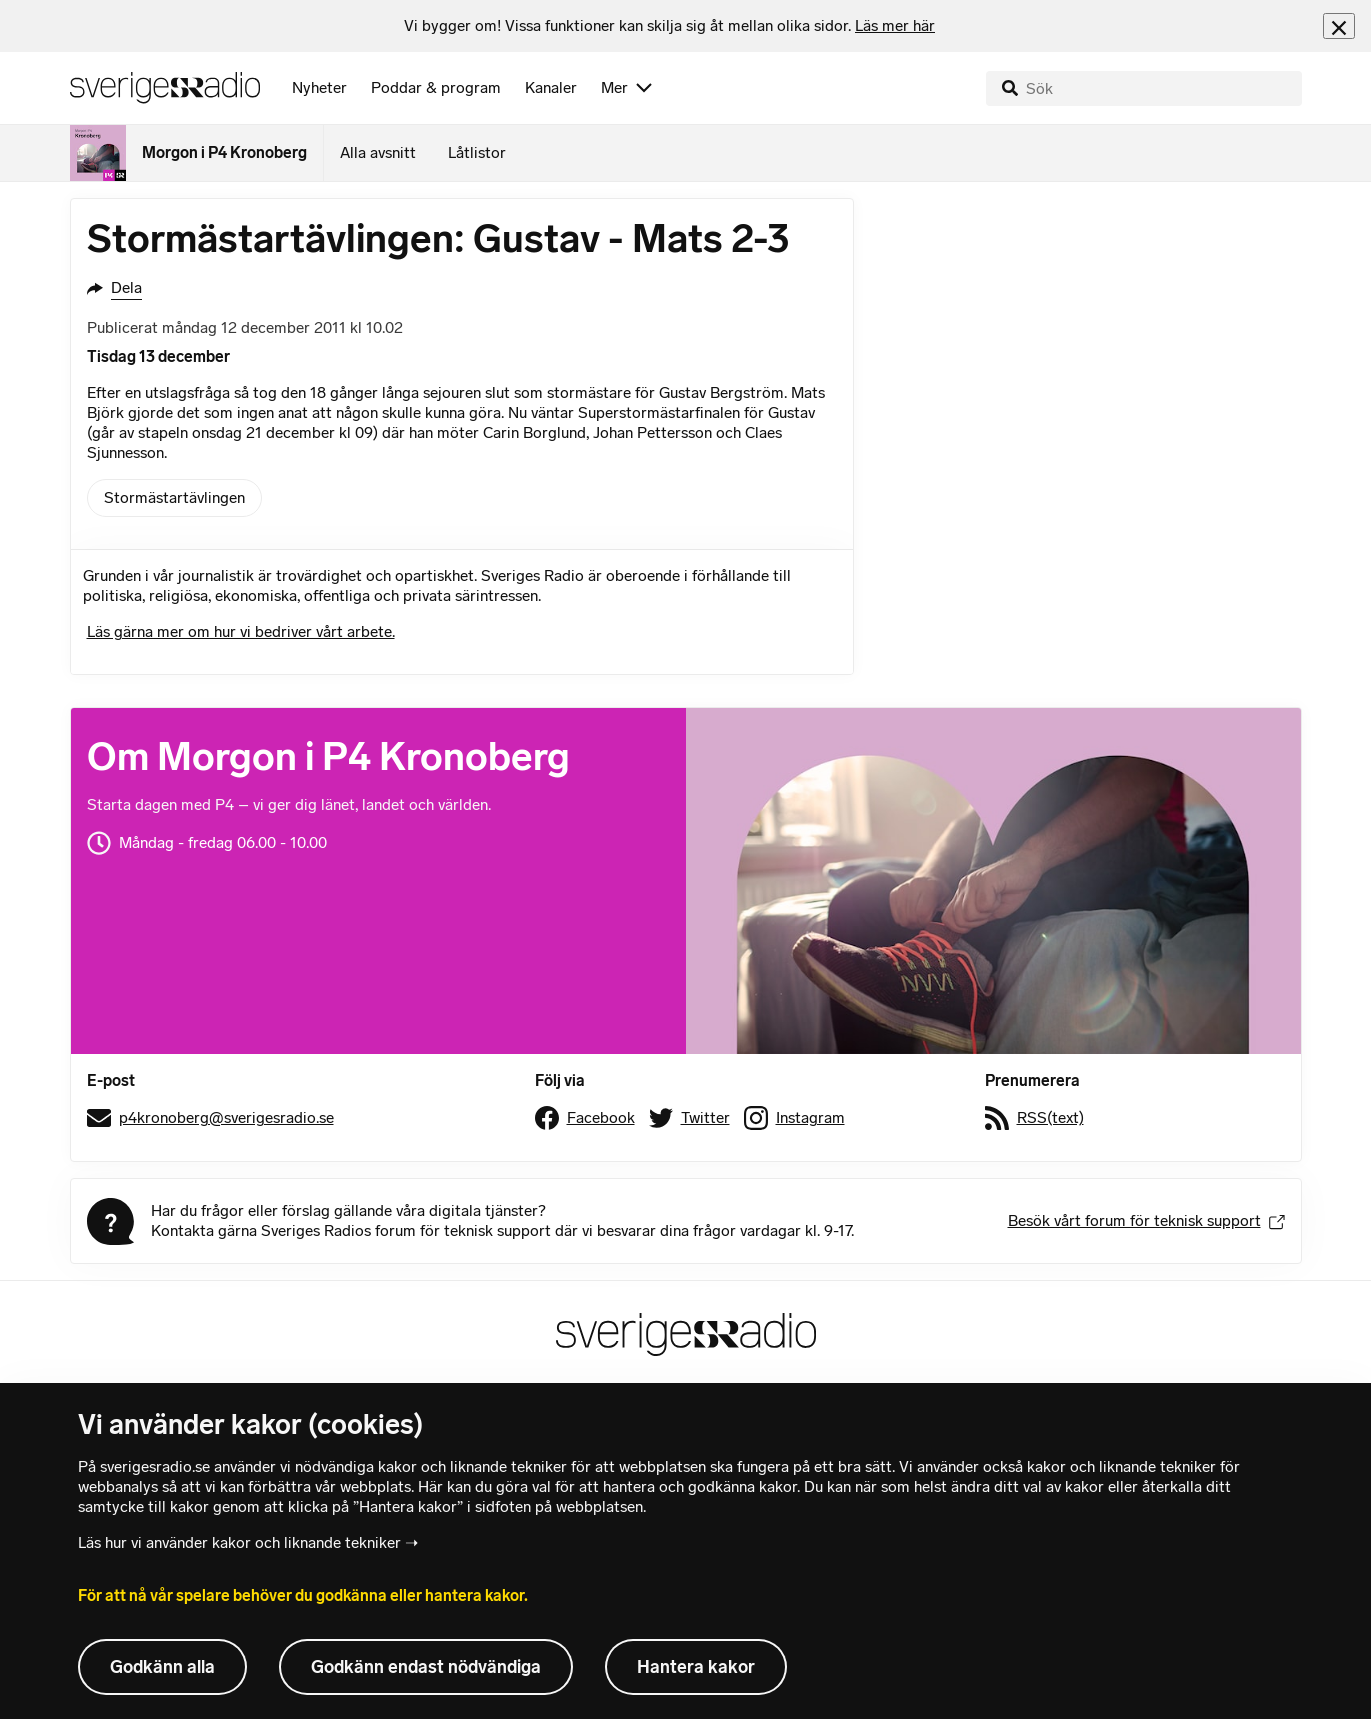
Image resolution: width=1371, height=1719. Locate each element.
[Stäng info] (1339, 25)
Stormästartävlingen (174, 497)
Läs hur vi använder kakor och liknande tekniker (239, 1542)
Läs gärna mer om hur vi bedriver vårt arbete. (241, 631)
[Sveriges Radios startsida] (165, 88)
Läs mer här (895, 25)
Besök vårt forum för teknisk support (1146, 1220)
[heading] (669, 26)
